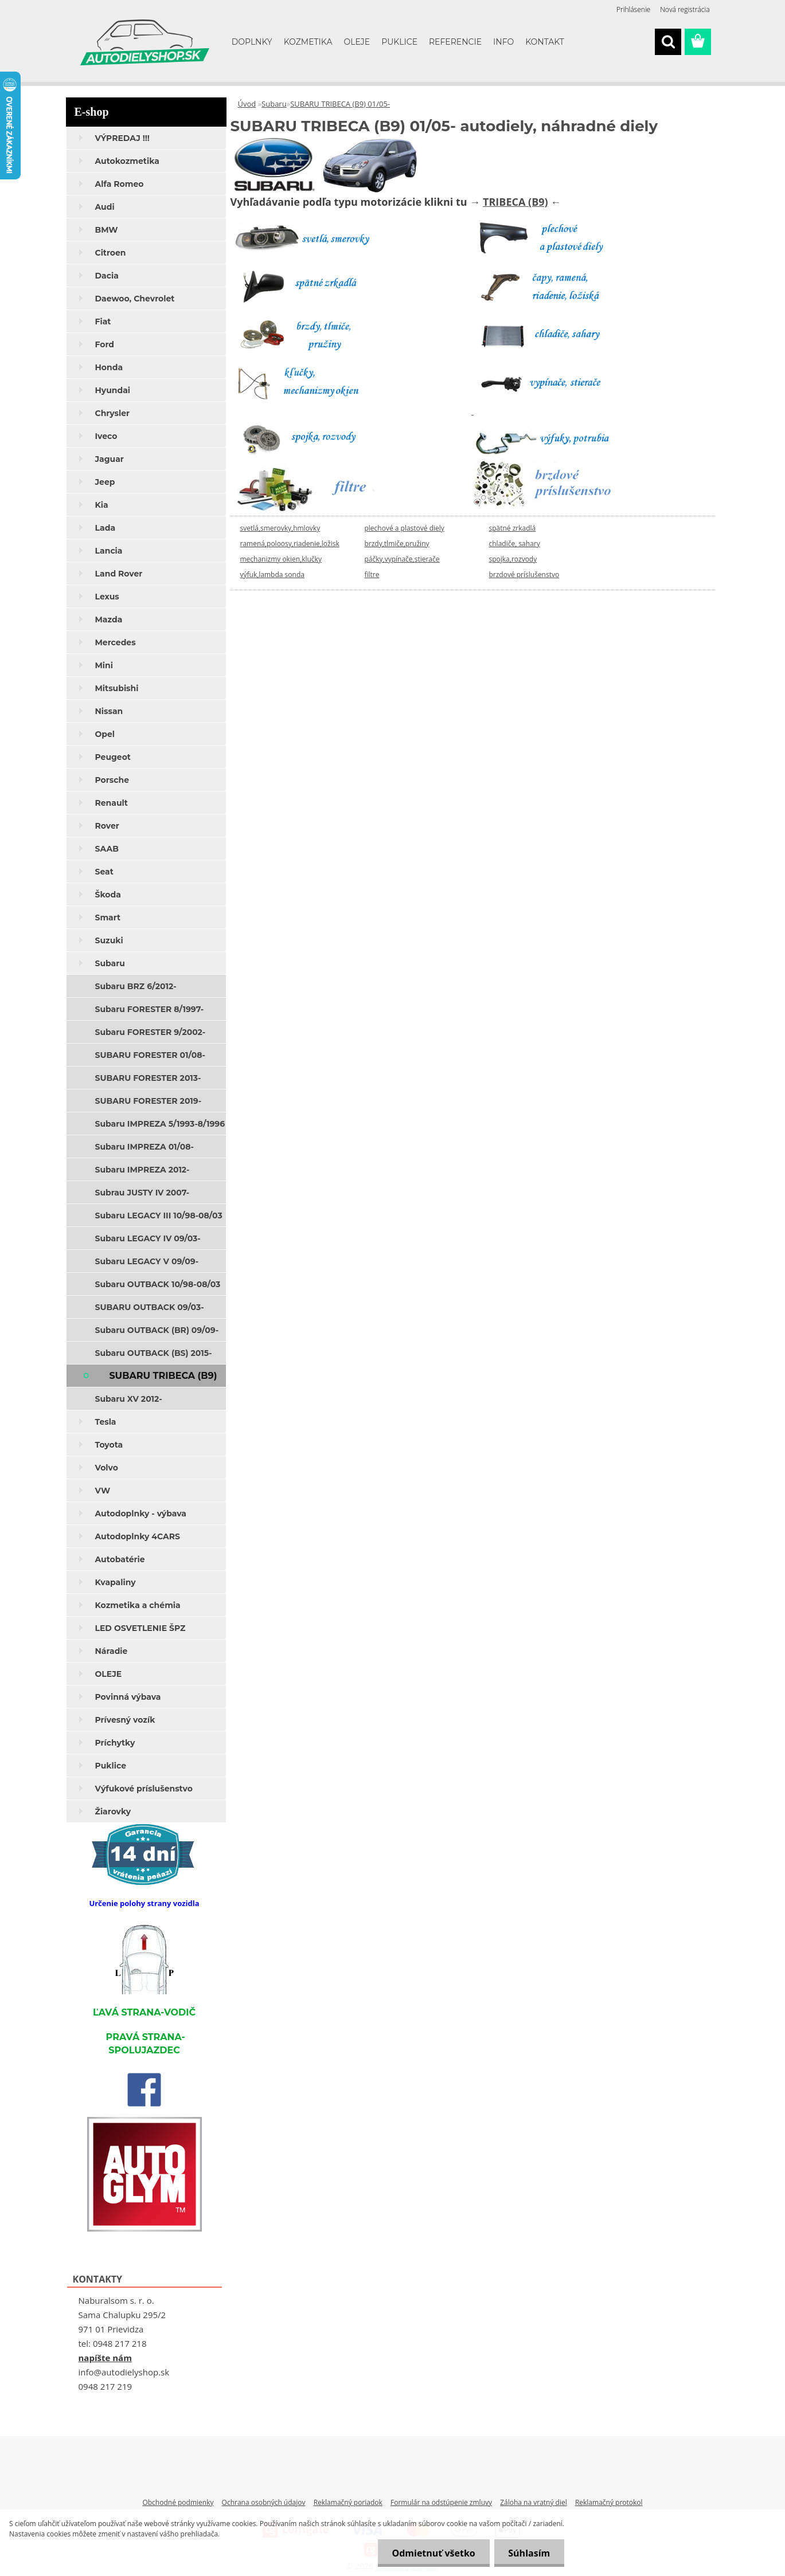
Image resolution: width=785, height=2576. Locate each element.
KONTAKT (544, 42)
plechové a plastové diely (404, 528)
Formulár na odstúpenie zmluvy (441, 2502)
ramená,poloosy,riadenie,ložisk (289, 543)
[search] (668, 42)
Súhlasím (529, 2553)
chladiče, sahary (514, 543)
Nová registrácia (684, 9)
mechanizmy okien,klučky (281, 559)
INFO (503, 42)
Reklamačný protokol (609, 2502)
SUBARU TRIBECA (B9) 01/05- (340, 104)
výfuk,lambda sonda (272, 574)
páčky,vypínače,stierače (402, 559)
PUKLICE (399, 42)
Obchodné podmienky (177, 2502)
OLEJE (356, 42)
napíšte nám (105, 2357)
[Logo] (144, 42)
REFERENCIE (455, 42)
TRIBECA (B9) (515, 202)
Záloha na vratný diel (533, 2502)
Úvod (247, 104)
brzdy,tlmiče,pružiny (397, 543)
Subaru (274, 104)
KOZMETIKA (308, 42)
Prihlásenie (633, 9)
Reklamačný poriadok (348, 2502)
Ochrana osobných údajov (264, 2502)
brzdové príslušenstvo (524, 574)
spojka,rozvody (513, 559)
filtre (372, 574)
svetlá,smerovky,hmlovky (280, 528)
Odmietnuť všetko (433, 2553)
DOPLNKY (252, 42)
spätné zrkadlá (512, 528)
